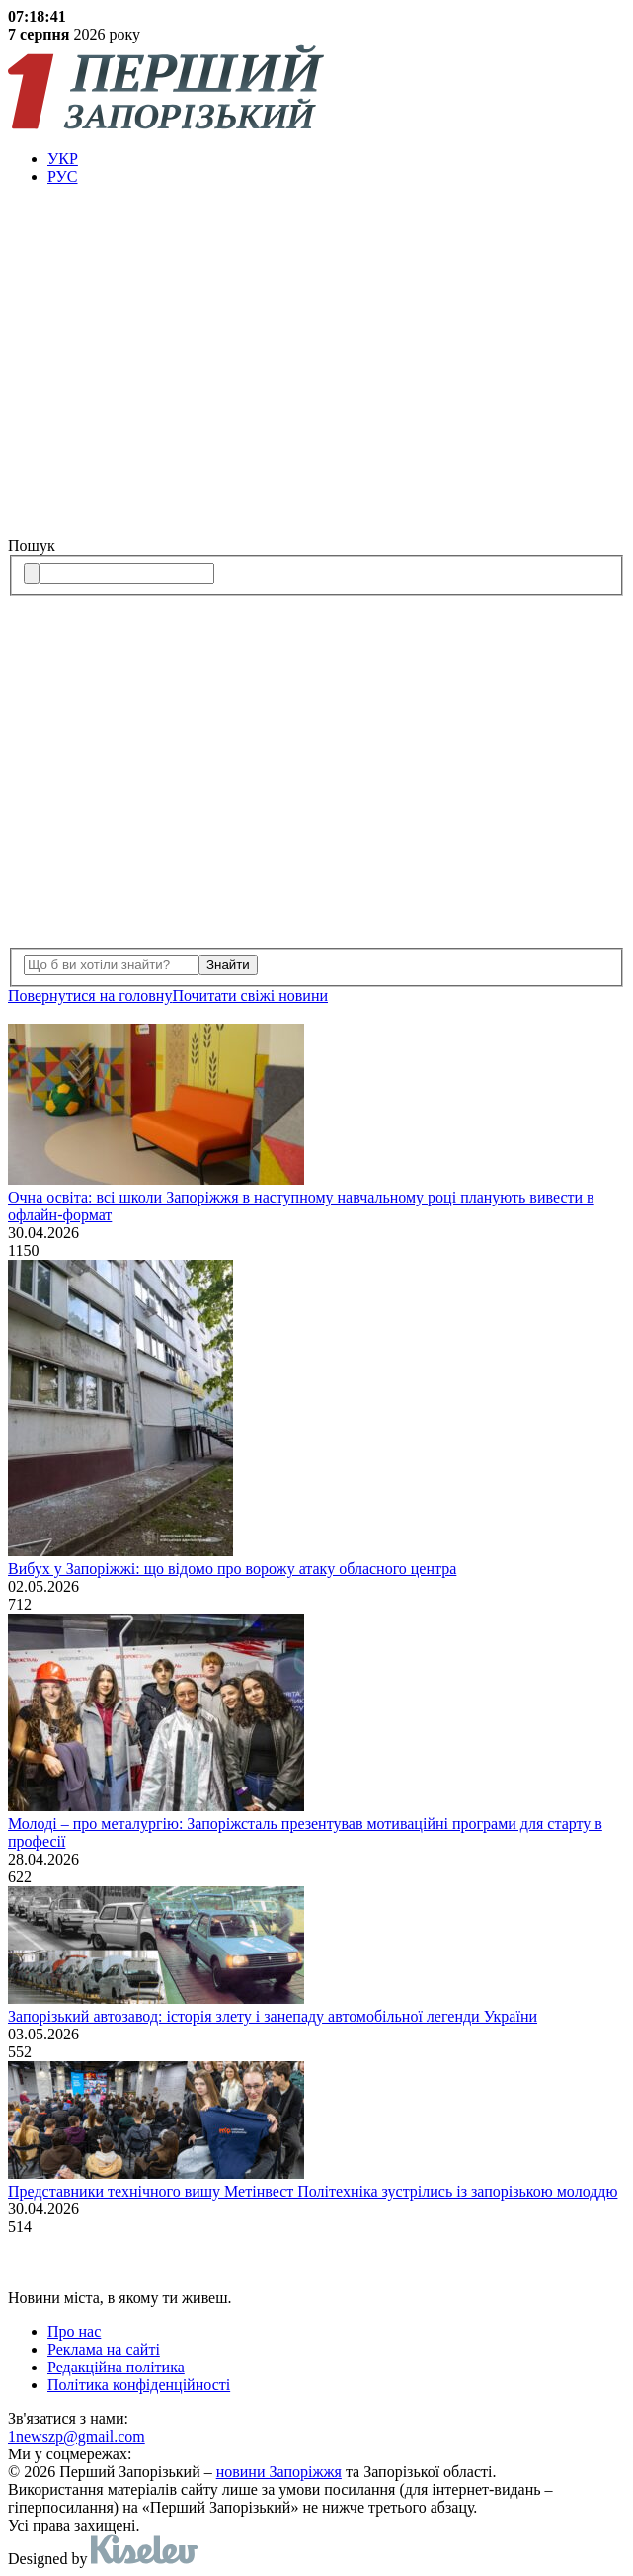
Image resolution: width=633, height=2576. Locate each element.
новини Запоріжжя (279, 2471)
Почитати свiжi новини (250, 995)
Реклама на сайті (103, 2349)
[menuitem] (336, 159)
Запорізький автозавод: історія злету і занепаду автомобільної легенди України (272, 2016)
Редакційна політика (116, 2367)
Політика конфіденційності (138, 2384)
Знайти (228, 964)
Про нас (74, 2331)
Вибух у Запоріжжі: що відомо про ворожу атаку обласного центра (232, 1568)
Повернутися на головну (90, 995)
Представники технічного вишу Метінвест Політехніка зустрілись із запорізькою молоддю (312, 2191)
